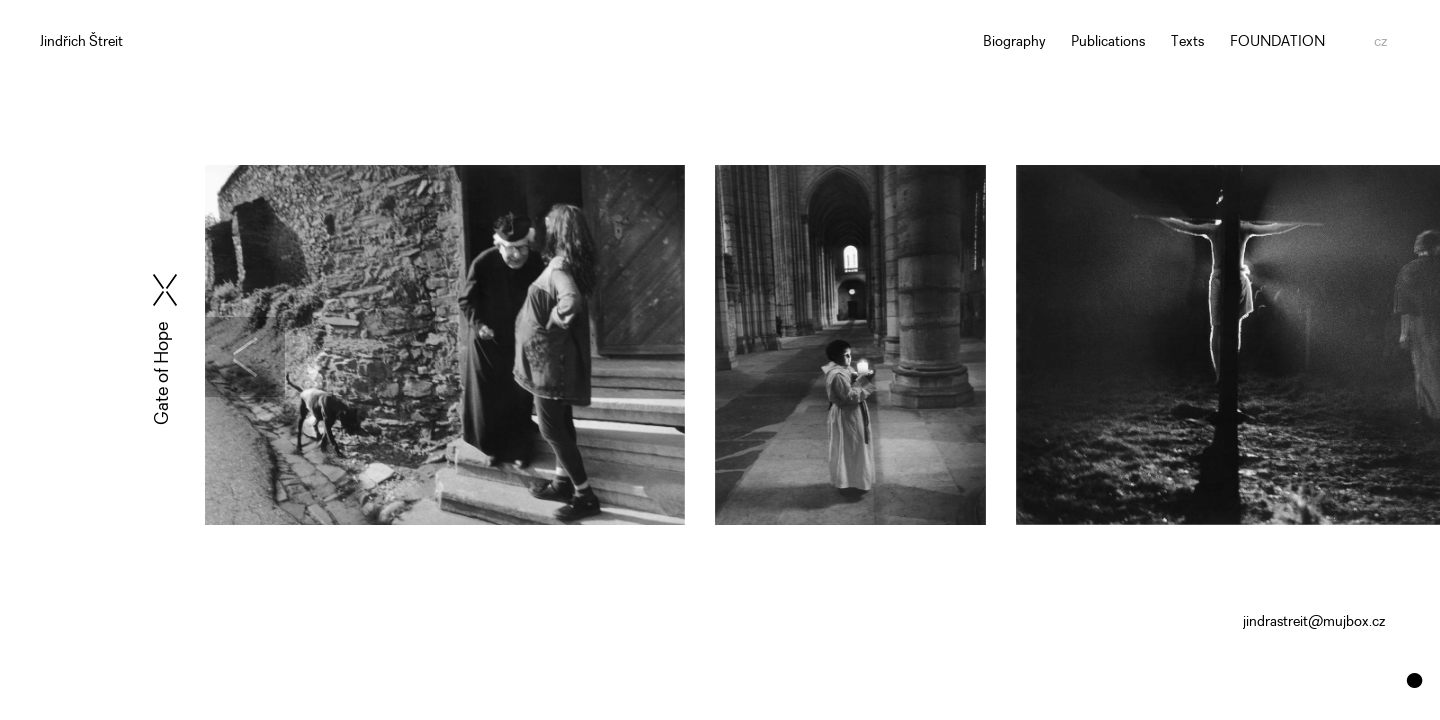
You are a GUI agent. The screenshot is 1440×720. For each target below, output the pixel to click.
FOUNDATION (1277, 42)
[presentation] (284, 357)
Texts (1187, 42)
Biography (1014, 42)
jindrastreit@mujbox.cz (1314, 622)
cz (1380, 42)
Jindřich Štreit (81, 42)
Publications (1108, 42)
